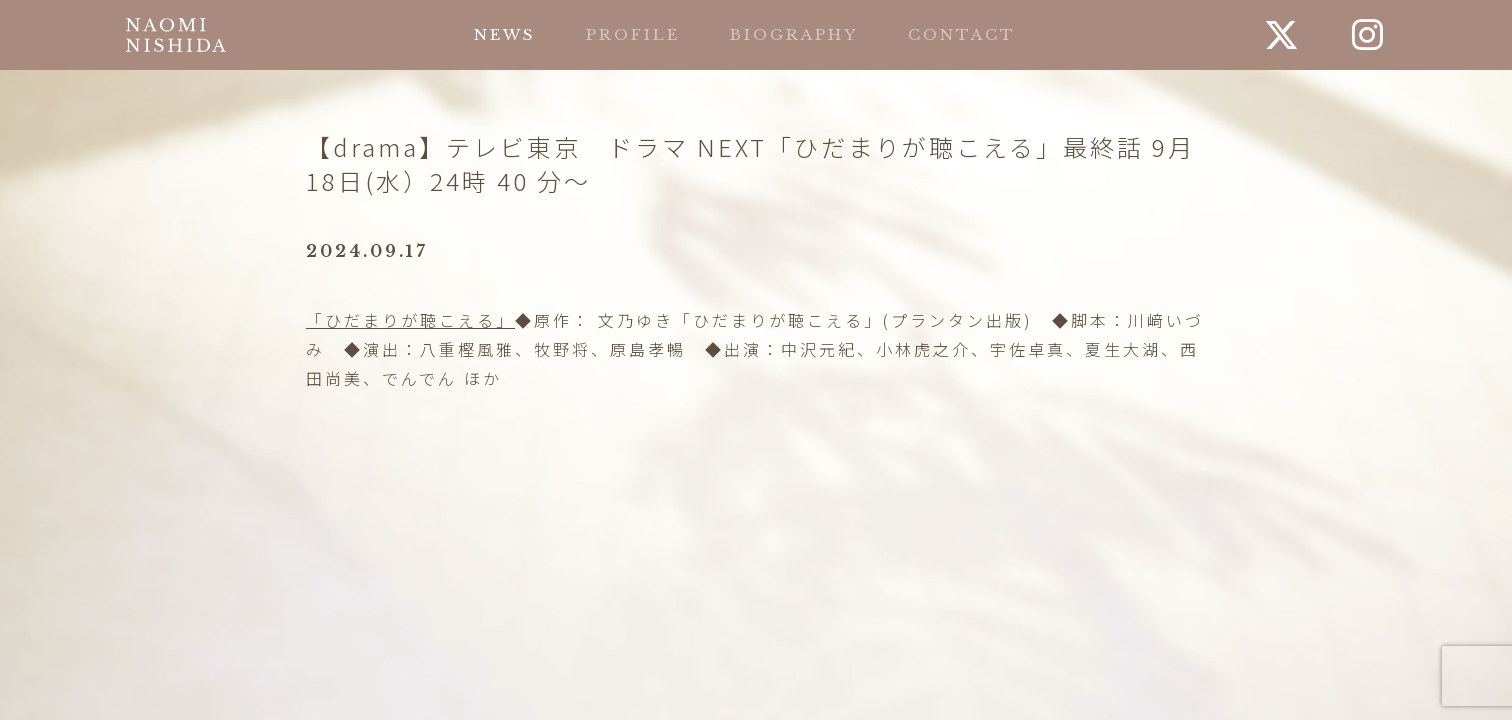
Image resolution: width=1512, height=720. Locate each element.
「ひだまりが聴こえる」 (410, 320)
